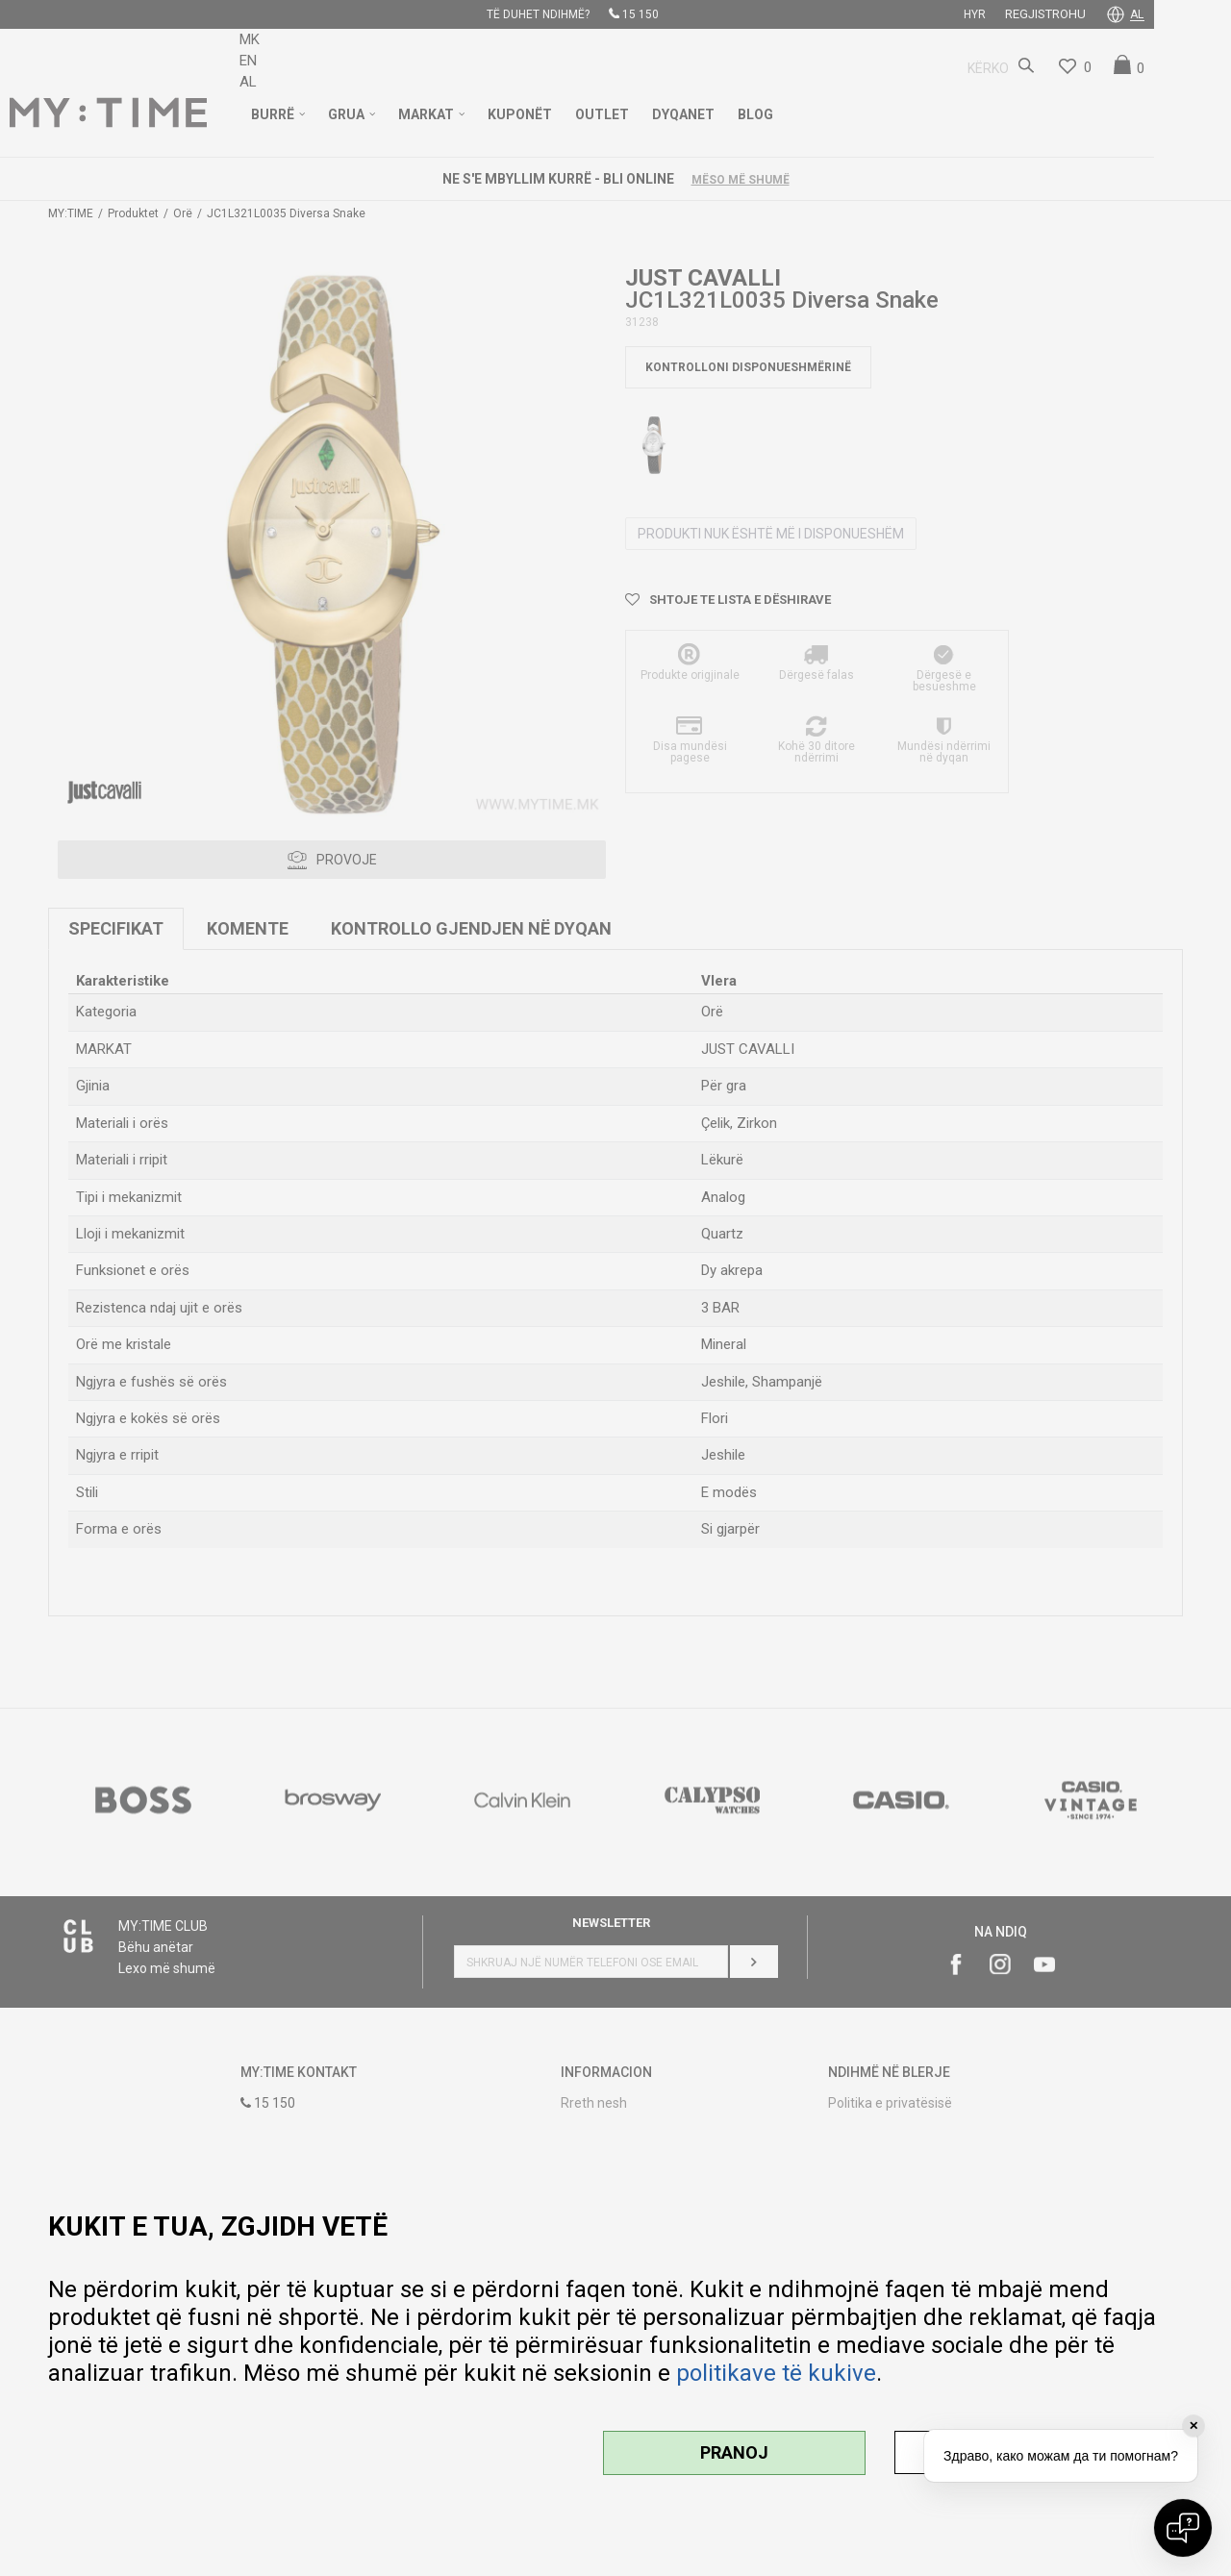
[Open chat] (1183, 2528)
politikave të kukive (776, 2373)
